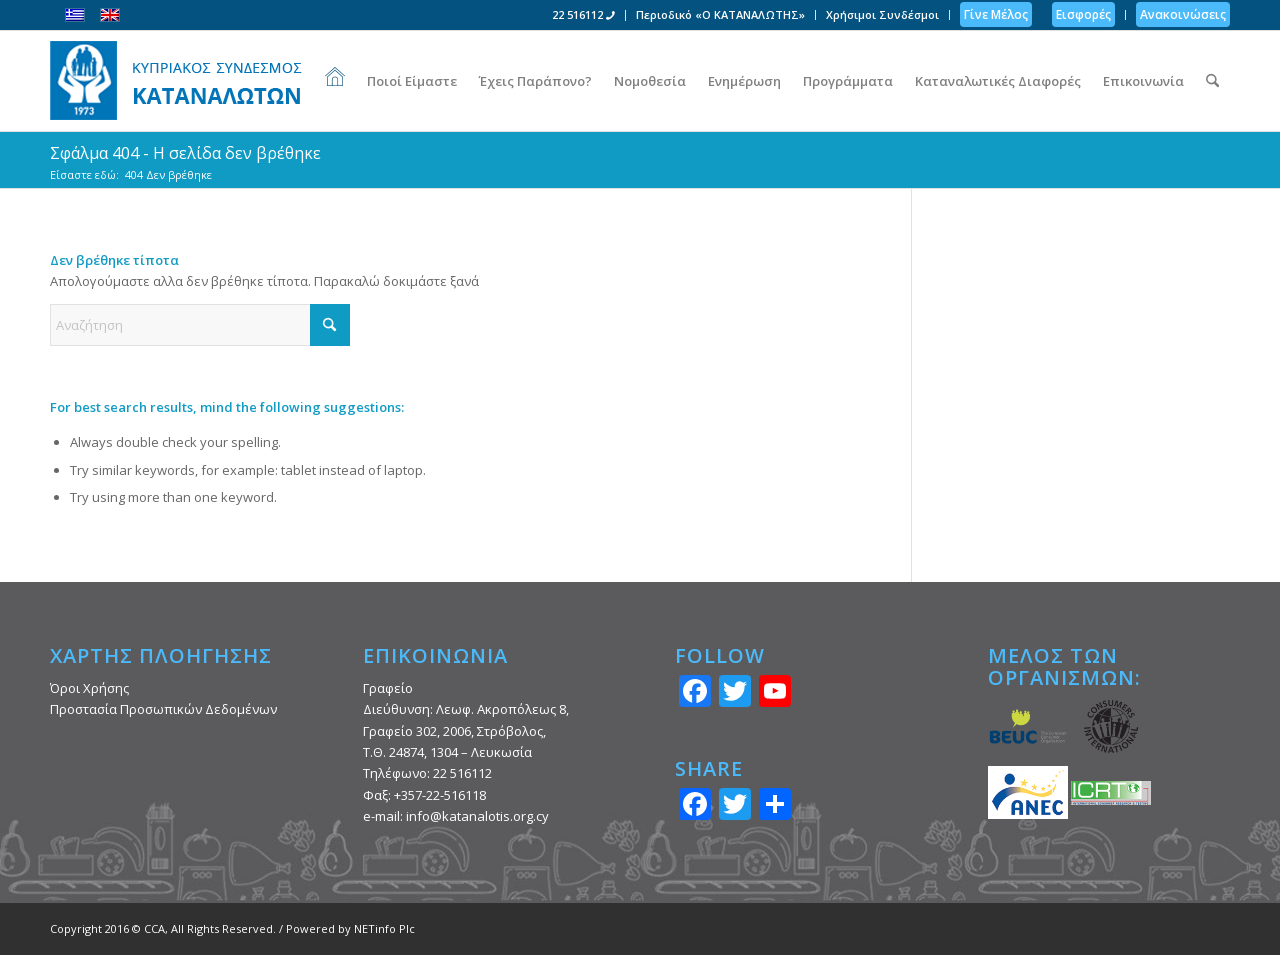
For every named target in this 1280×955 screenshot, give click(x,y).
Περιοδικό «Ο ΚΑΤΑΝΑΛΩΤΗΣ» (720, 14)
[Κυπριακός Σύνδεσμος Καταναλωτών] (176, 81)
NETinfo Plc (384, 928)
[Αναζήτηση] (1212, 81)
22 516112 (583, 14)
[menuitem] (584, 15)
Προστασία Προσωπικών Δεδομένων (163, 709)
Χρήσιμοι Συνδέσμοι (882, 14)
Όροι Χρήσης (89, 688)
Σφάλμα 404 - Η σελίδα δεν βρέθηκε (185, 153)
